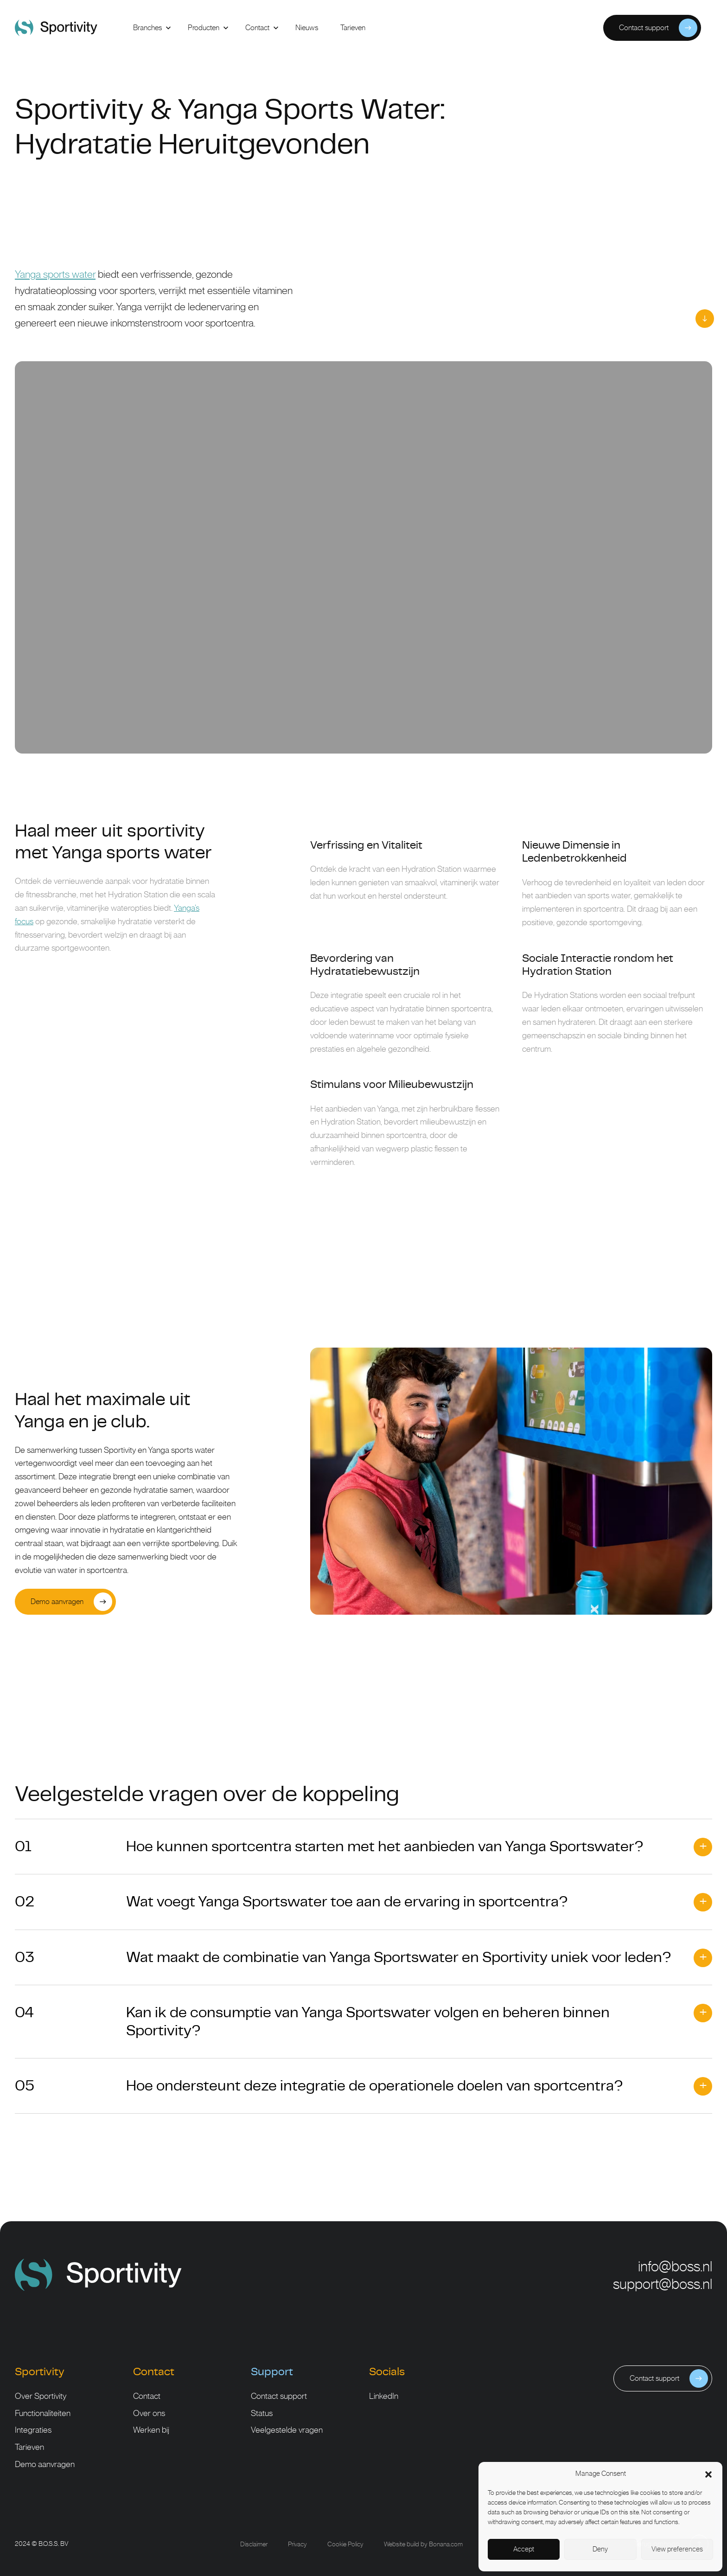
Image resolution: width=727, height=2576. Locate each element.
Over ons (149, 2414)
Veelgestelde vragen (287, 2430)
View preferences (677, 2549)
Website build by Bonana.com (423, 2544)
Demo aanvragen (45, 2465)
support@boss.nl (662, 2284)
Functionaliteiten (42, 2414)
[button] (708, 2474)
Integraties (33, 2430)
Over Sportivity (40, 2396)
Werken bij (151, 2430)
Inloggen (577, 28)
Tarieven (29, 2447)
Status (262, 2414)
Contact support (279, 2396)
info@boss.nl (675, 2267)
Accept (523, 2549)
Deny (600, 2549)
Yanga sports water (55, 274)
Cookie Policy (345, 2544)
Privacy (297, 2544)
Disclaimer (254, 2544)
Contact (146, 2396)
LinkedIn (383, 2396)
